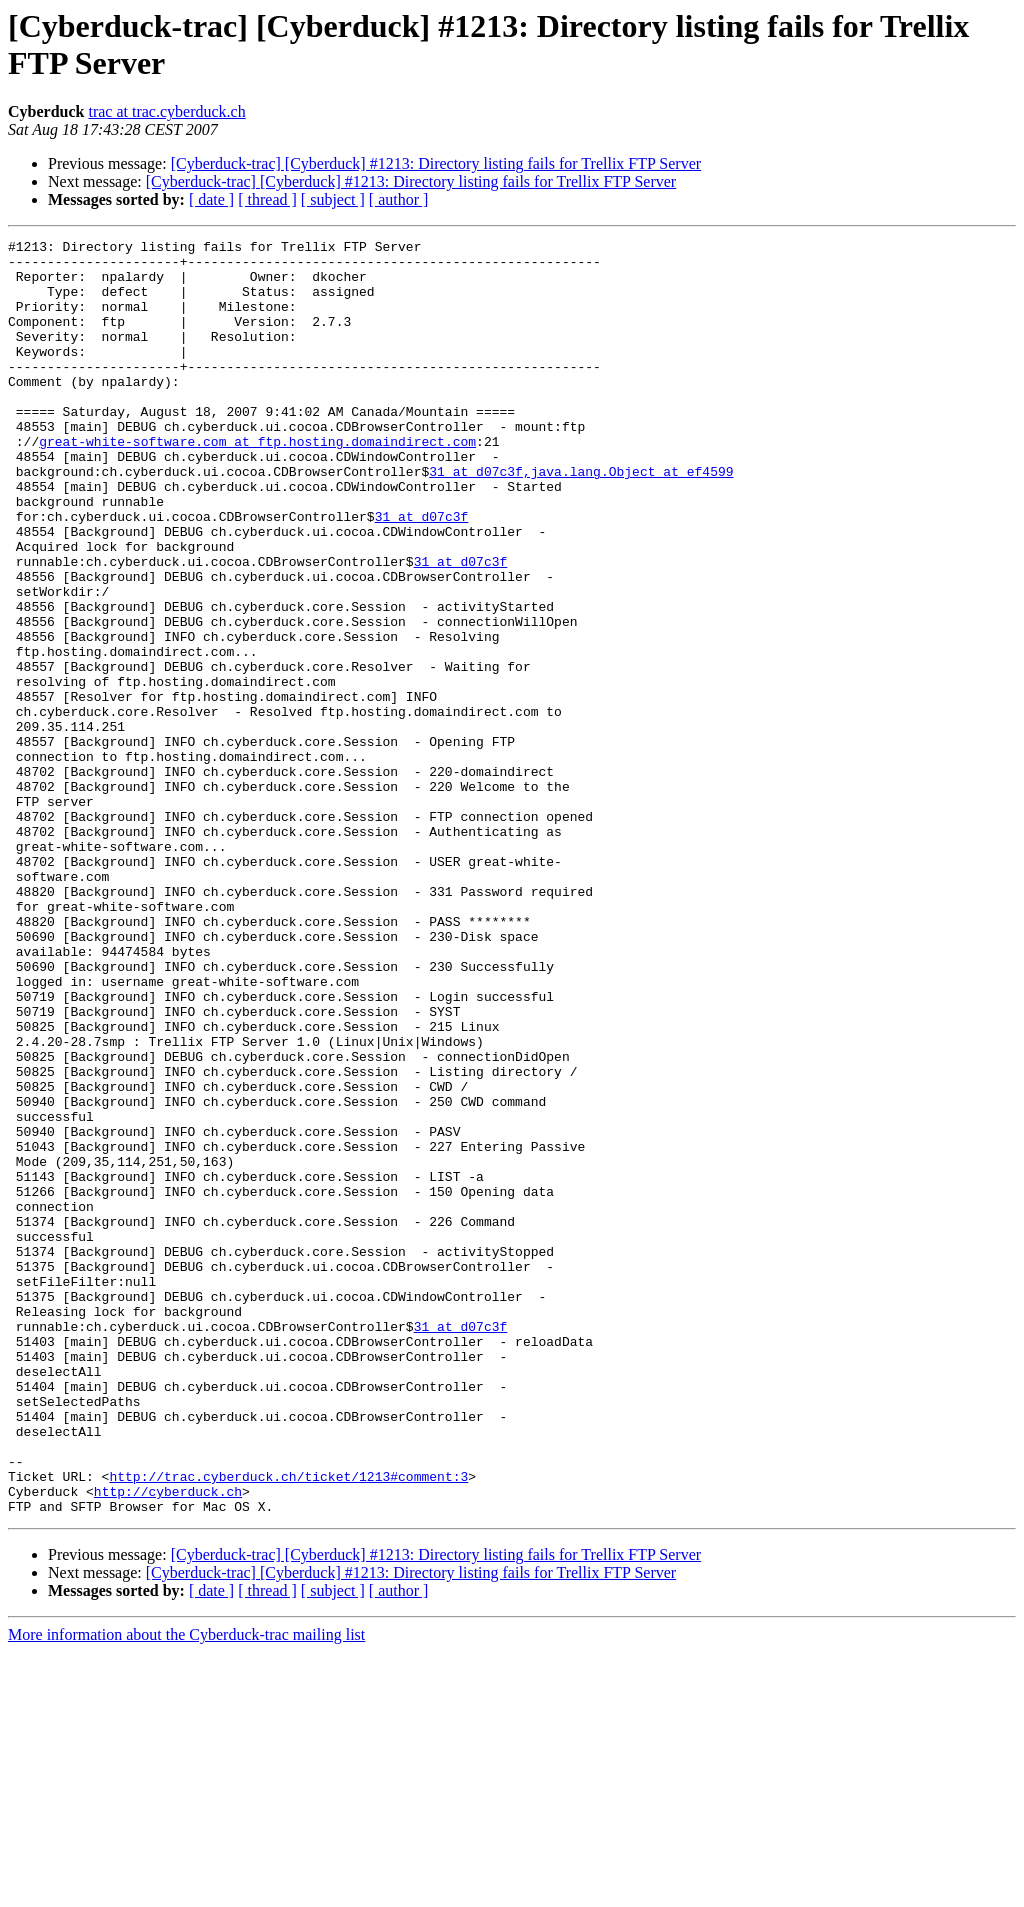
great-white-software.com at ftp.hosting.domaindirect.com (257, 483)
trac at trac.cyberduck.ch (166, 111)
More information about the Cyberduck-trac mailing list (186, 1889)
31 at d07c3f (476, 519)
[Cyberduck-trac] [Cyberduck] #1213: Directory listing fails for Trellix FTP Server (436, 163)
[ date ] (211, 199)
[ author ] (399, 199)
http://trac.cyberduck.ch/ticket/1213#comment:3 (288, 1725)
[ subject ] (333, 199)
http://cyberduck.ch (168, 1743)
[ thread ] (267, 199)
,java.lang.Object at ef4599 (628, 519)
